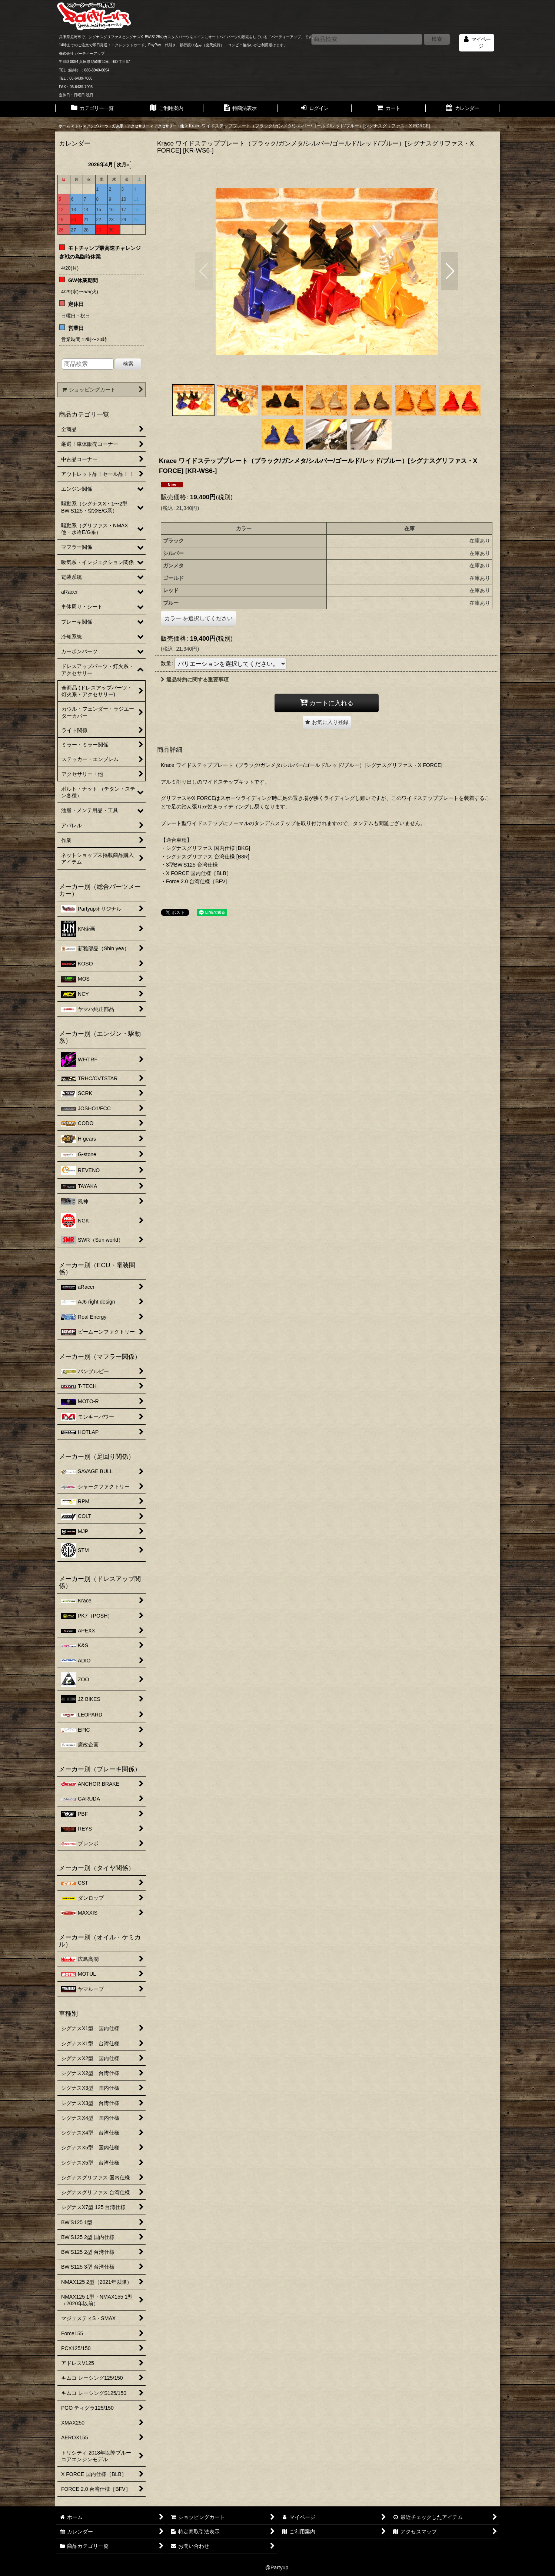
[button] (204, 271)
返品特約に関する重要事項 (195, 680)
